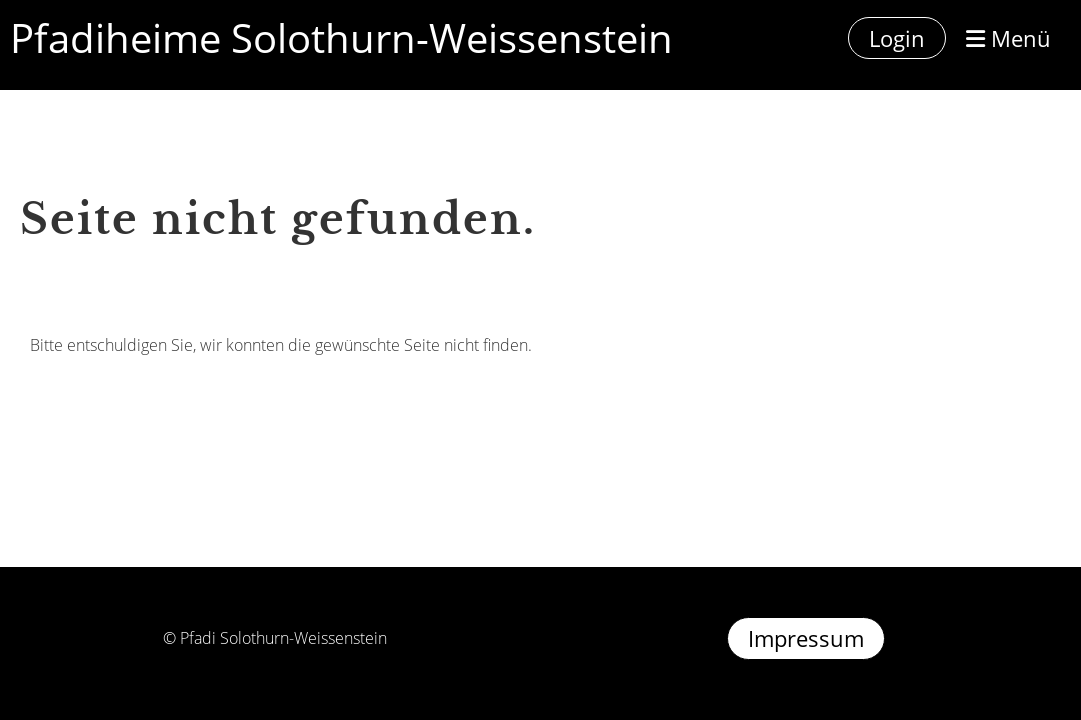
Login (897, 38)
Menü (1008, 38)
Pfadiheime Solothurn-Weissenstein (341, 37)
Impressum (806, 638)
